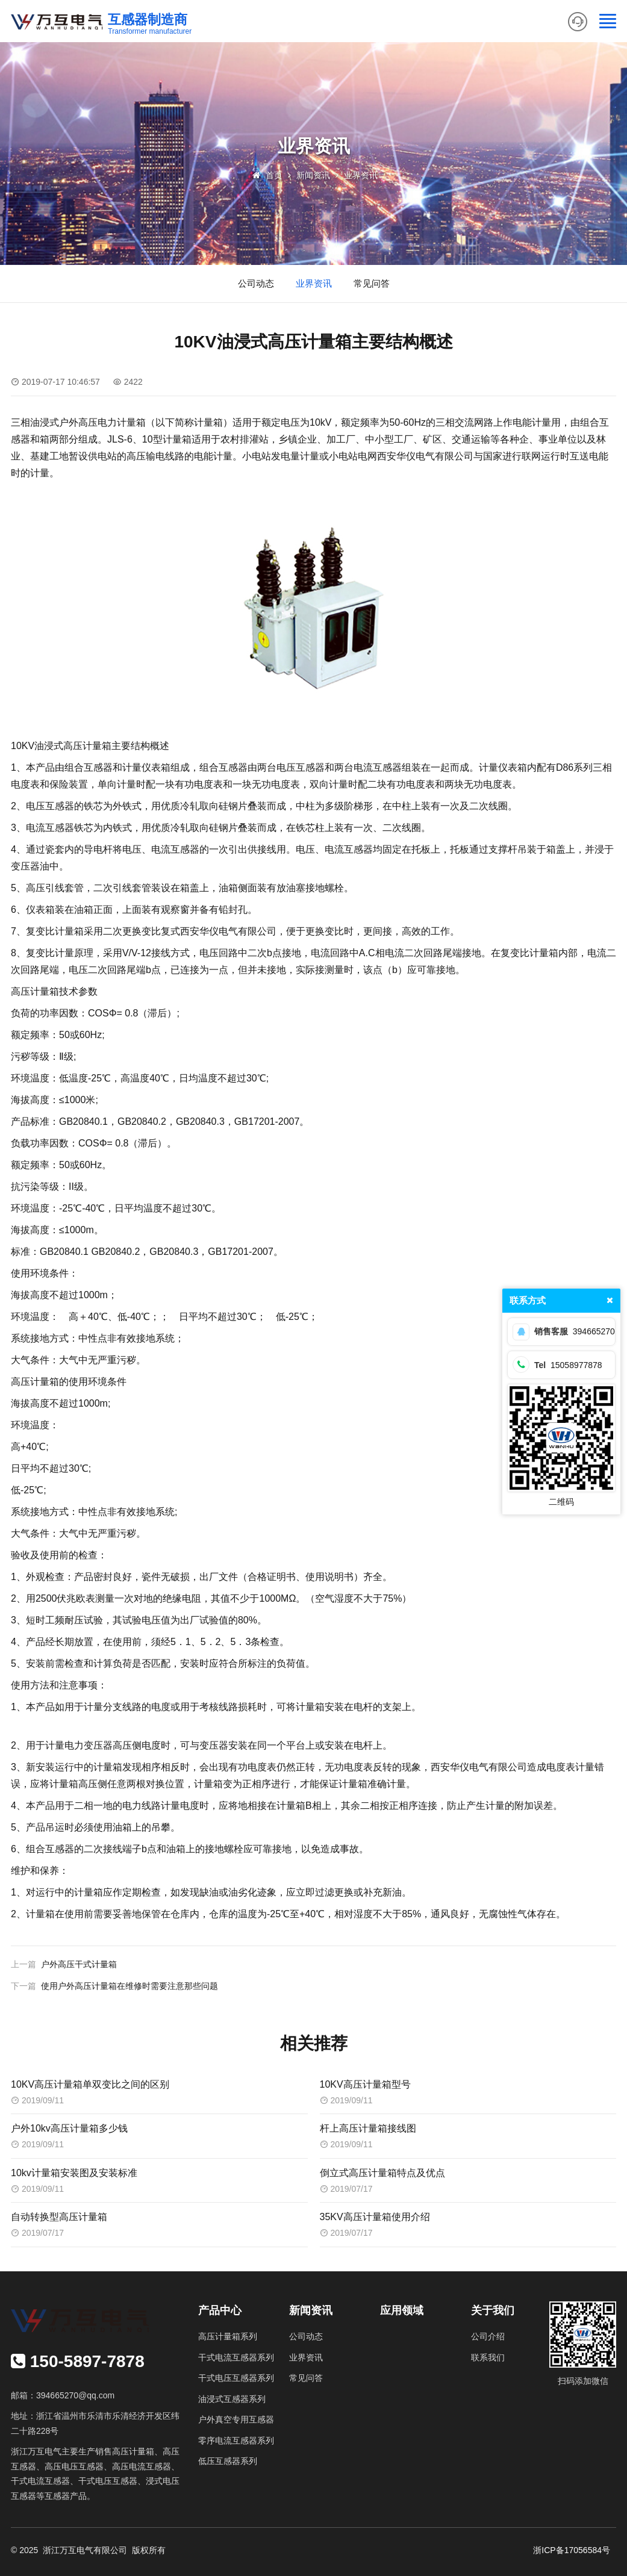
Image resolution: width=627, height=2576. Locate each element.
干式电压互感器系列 (236, 2378)
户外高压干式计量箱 (79, 1964)
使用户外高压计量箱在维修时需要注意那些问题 (129, 1986)
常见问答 (372, 283)
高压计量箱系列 (227, 2336)
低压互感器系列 (227, 2461)
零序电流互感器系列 (236, 2440)
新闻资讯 (313, 175)
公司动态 (256, 283)
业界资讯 (361, 175)
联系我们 (488, 2357)
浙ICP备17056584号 (571, 2550)
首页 (274, 175)
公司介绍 (488, 2336)
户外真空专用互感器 (236, 2419)
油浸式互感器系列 (232, 2399)
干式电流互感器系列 (236, 2357)
